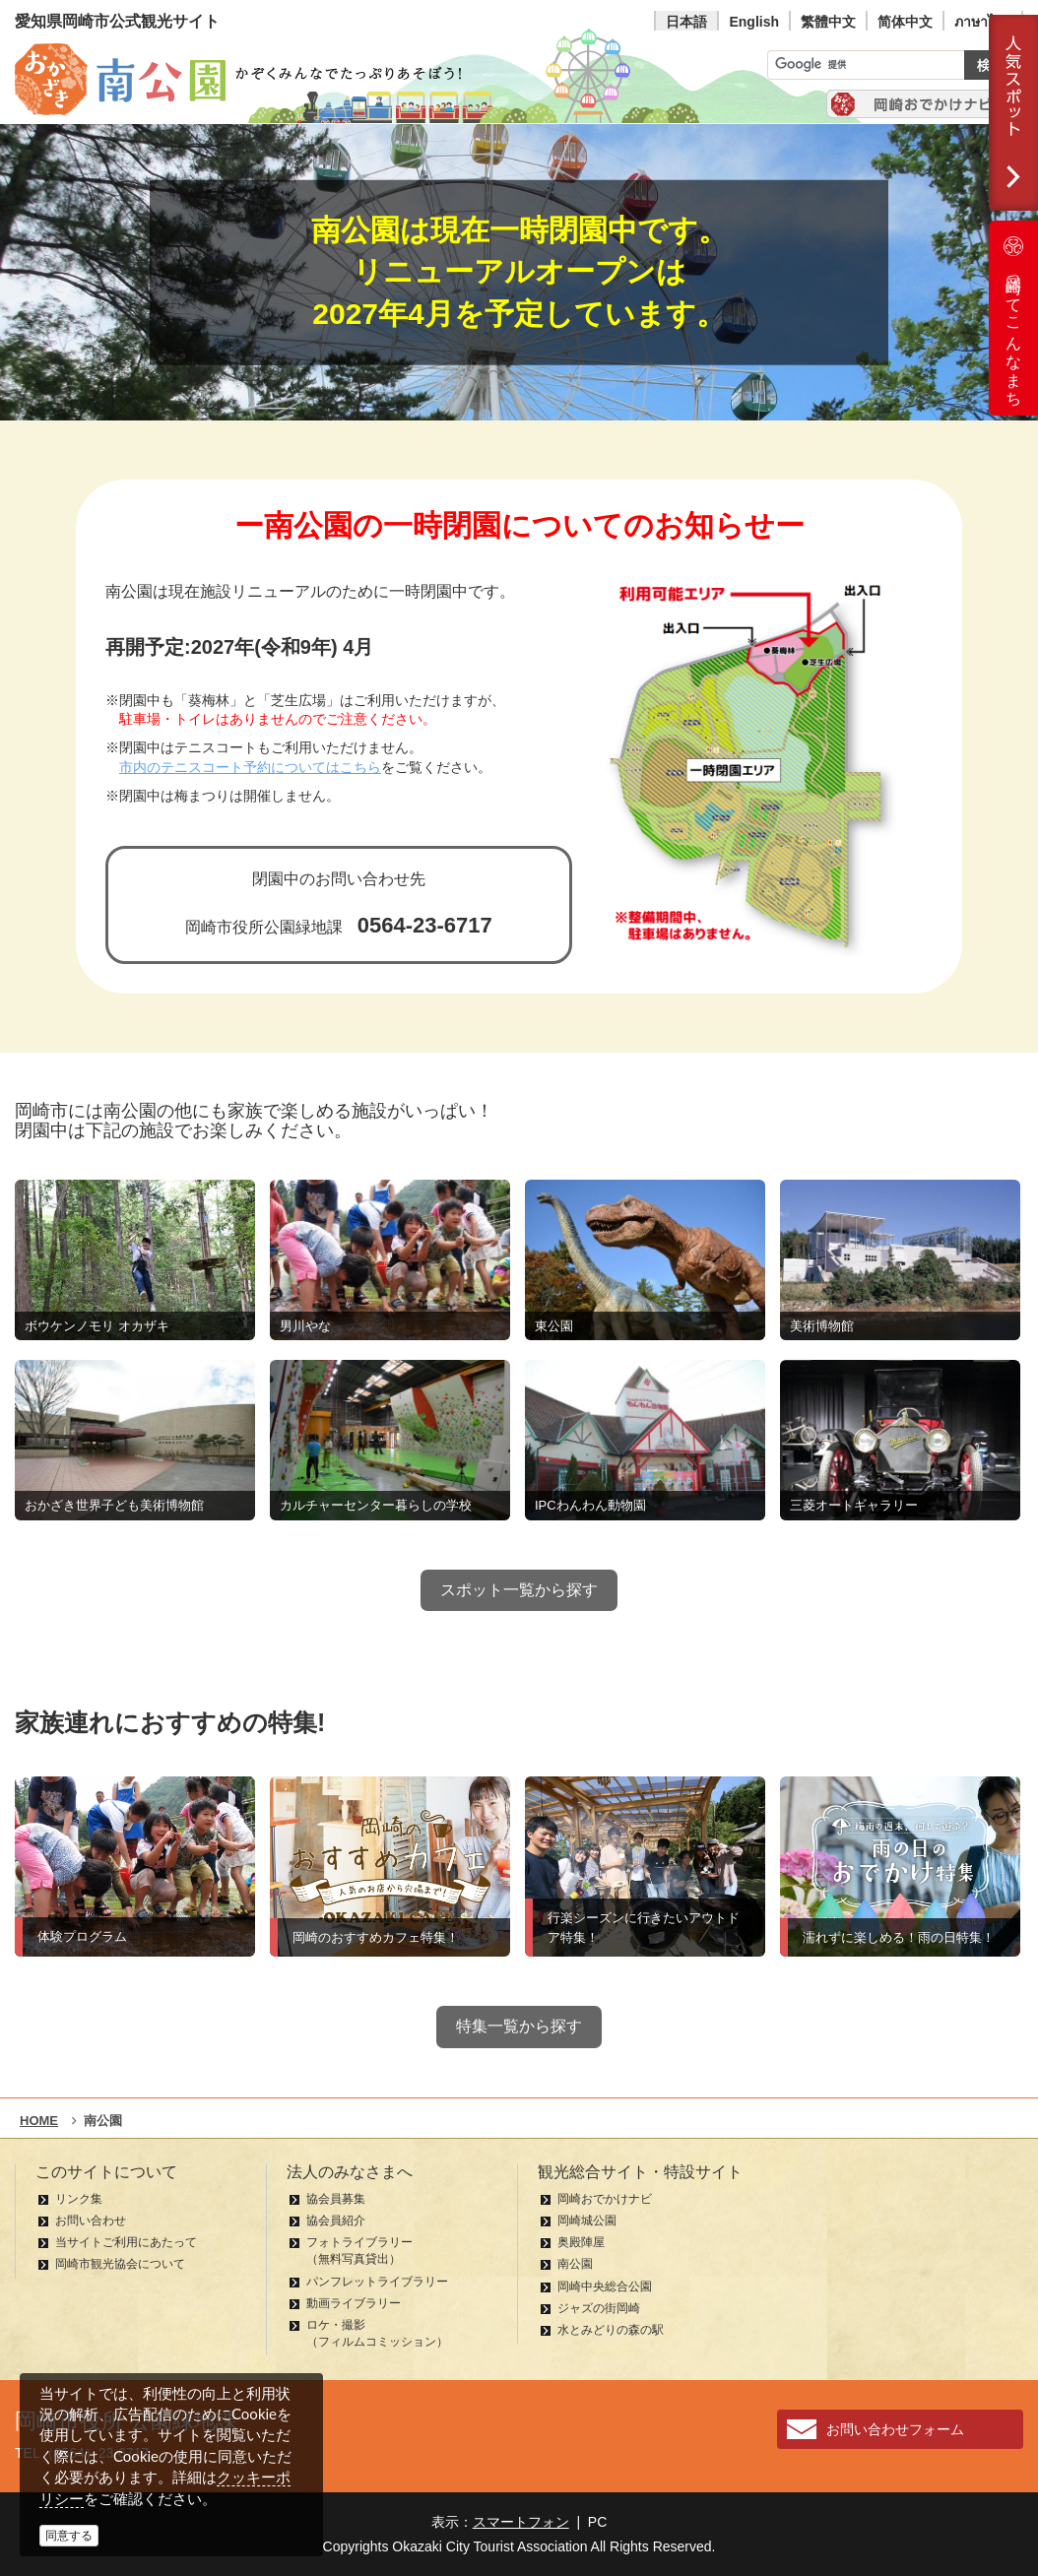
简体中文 (905, 22)
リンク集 (78, 2199)
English (754, 22)
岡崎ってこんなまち (1013, 318)
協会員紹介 (335, 2220)
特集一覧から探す (519, 2026)
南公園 (575, 2264)
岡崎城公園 (586, 2220)
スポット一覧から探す (519, 1589)
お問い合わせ (90, 2220)
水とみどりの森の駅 (610, 2330)
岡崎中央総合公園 (604, 2286)
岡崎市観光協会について (120, 2264)
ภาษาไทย (982, 22)
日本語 (686, 22)
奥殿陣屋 (581, 2242)
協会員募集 (335, 2199)
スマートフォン (521, 2522)
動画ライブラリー (353, 2303)
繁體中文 (828, 22)
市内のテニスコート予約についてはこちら (250, 767)
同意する (69, 2536)
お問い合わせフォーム (895, 2429)
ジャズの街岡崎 (598, 2308)
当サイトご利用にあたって (126, 2242)
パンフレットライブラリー (377, 2281)
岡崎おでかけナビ (604, 2199)
